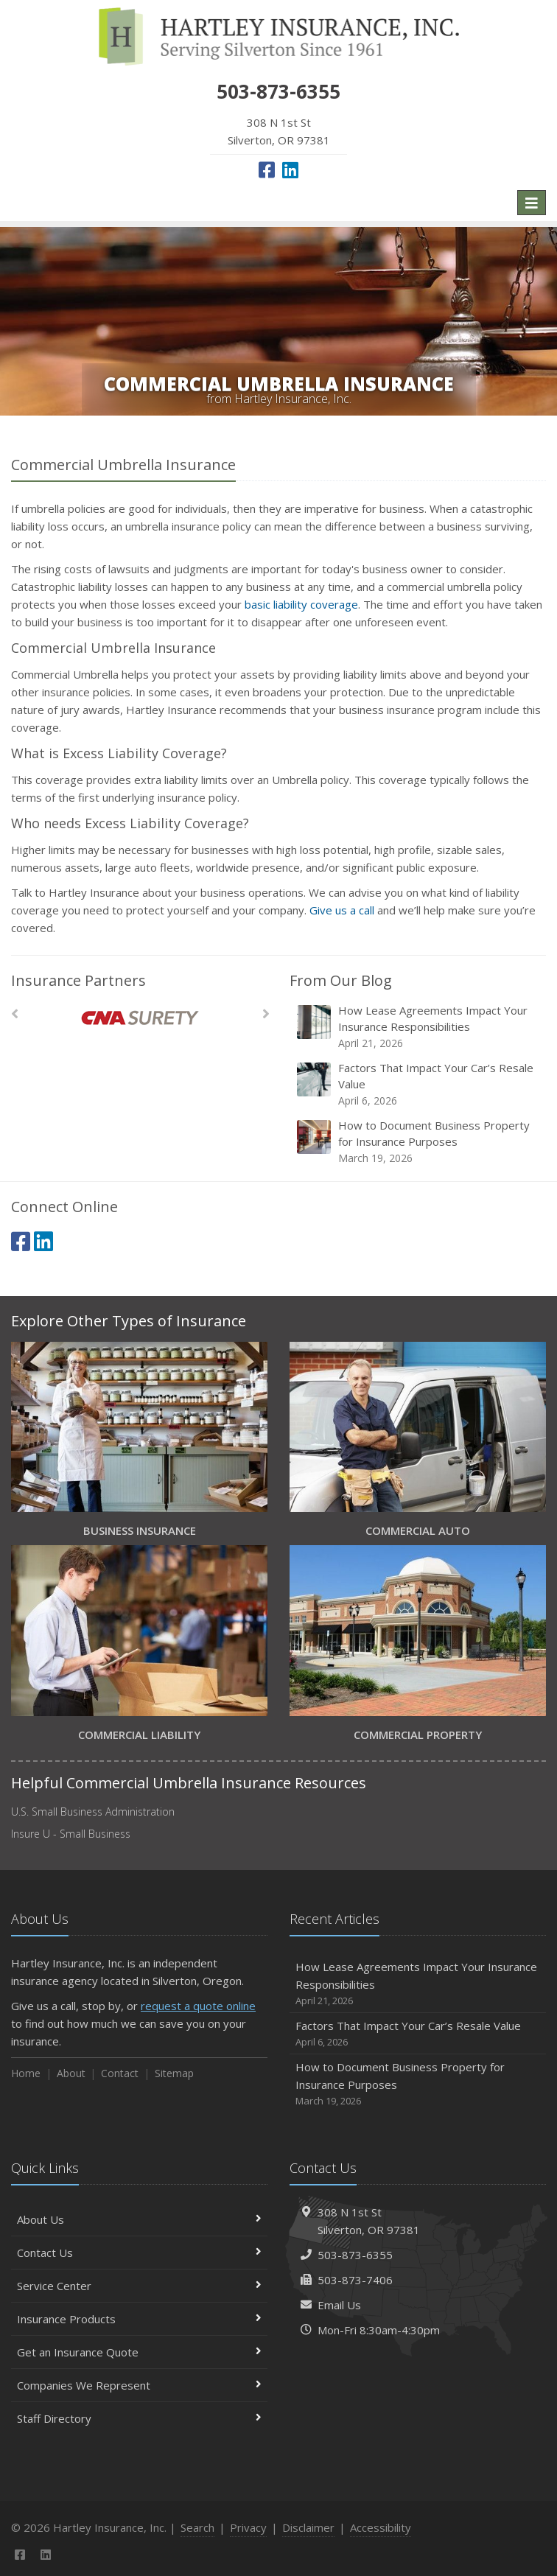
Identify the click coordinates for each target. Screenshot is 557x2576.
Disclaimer (308, 2527)
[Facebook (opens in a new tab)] (267, 169)
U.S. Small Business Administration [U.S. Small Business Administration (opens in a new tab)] (93, 1812)
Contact (120, 2073)
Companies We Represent (139, 2385)
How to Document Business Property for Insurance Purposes (418, 1142)
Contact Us (139, 2252)
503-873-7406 (355, 2279)
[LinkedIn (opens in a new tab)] (290, 169)
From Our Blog (341, 980)
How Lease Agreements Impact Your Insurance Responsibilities (418, 1027)
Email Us (339, 2304)
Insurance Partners (78, 980)
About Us (139, 2219)
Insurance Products (139, 2318)
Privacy (248, 2527)
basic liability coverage (301, 604)
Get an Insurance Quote (139, 2352)
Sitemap (174, 2073)
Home (26, 2073)
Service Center (139, 2285)
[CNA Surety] (140, 1018)
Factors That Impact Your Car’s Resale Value (418, 1084)
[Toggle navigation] (531, 202)
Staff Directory (139, 2418)
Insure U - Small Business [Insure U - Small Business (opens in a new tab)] (70, 1834)
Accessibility (380, 2527)
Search (197, 2527)
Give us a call (341, 910)
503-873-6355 (355, 2254)
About (71, 2073)
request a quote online (198, 2005)
